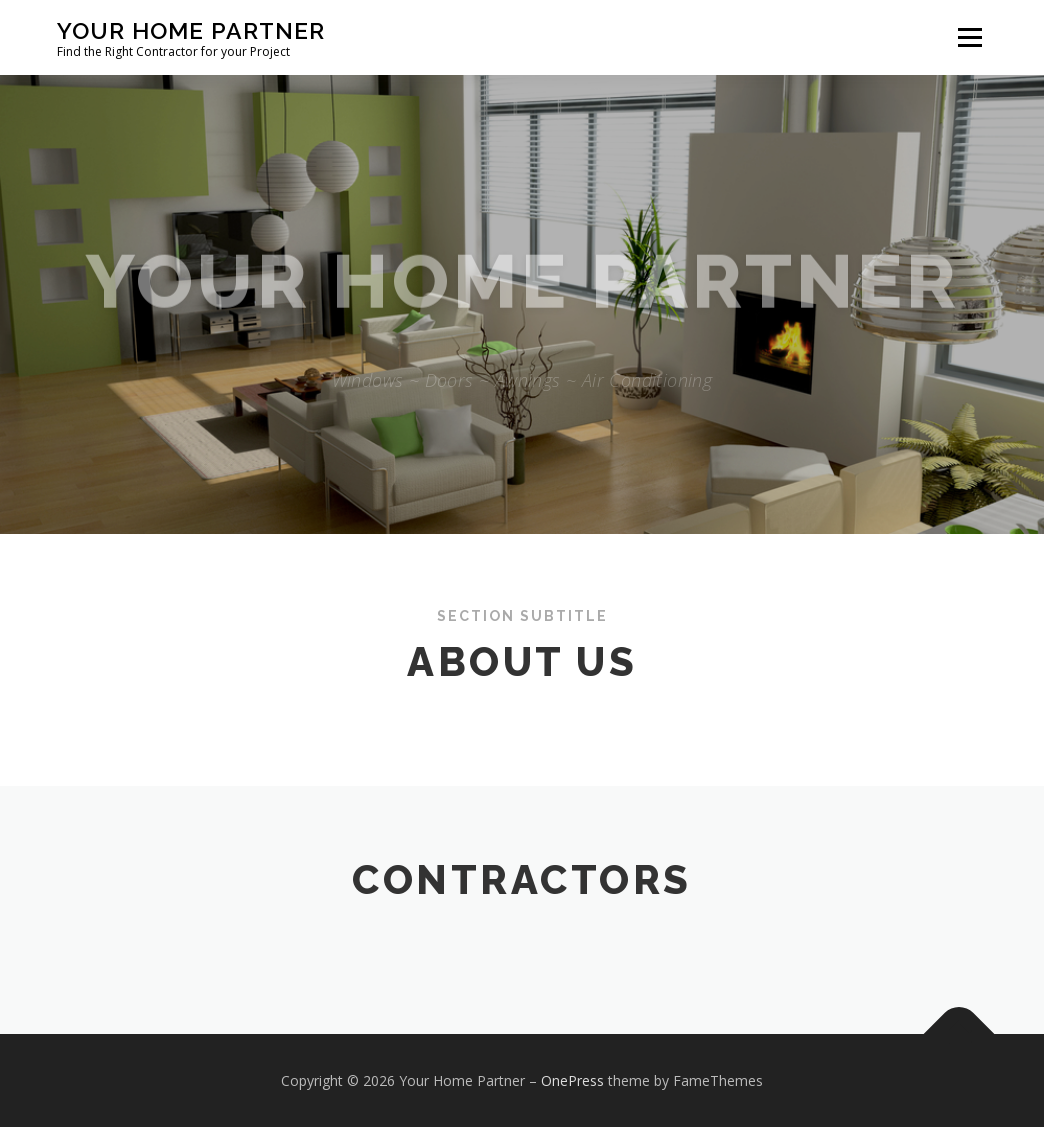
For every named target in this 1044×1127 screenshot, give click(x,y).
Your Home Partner (191, 30)
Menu (969, 37)
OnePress (572, 1080)
